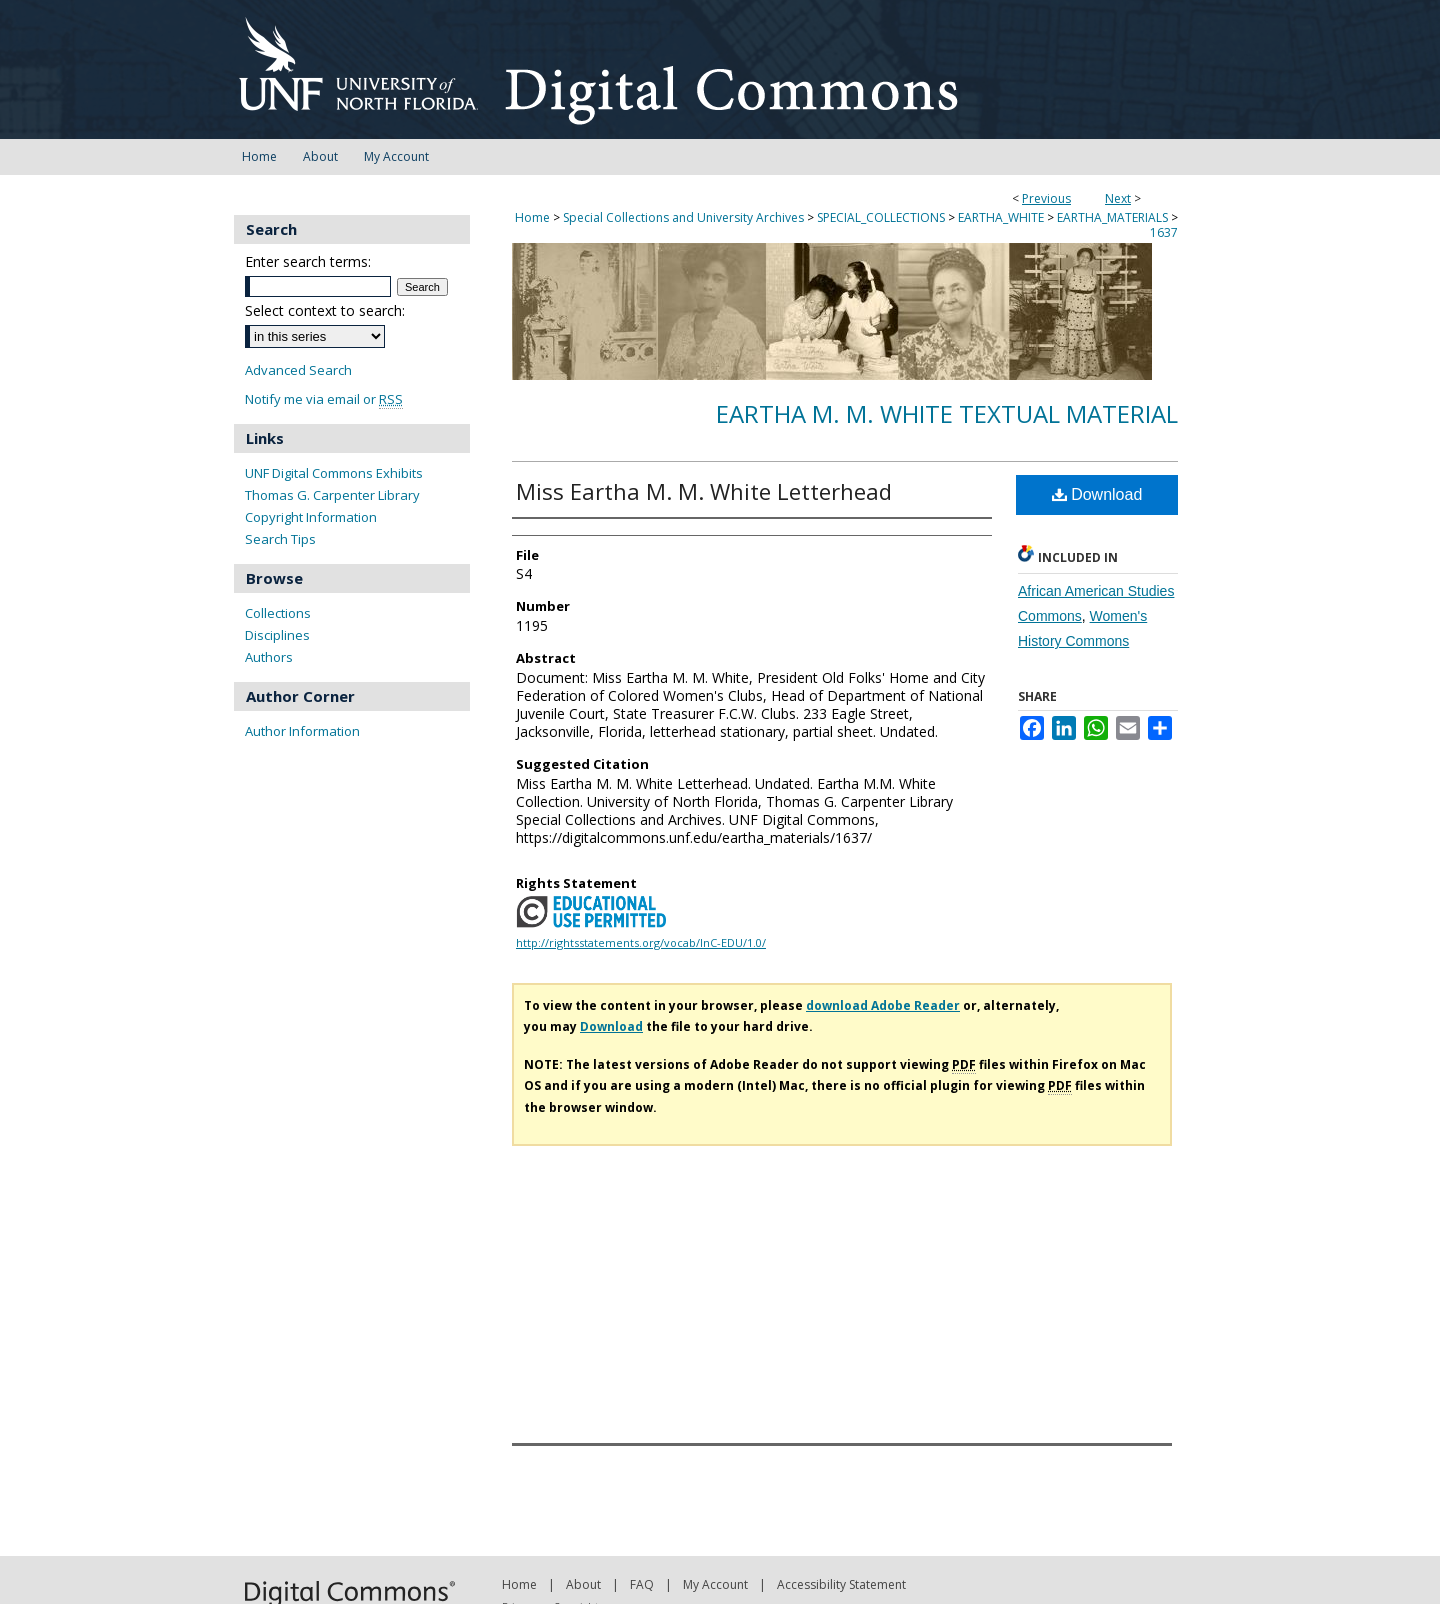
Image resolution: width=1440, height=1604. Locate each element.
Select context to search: (325, 310)
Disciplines (277, 635)
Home (532, 217)
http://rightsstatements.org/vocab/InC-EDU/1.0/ (641, 942)
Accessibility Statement (841, 1584)
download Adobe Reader (883, 1005)
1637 (1164, 232)
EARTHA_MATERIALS (1112, 217)
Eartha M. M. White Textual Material (947, 413)
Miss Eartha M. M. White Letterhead (704, 491)
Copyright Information (311, 517)
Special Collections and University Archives (683, 217)
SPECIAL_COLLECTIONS (881, 217)
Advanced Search (298, 370)
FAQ (642, 1584)
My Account (715, 1584)
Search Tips (280, 539)
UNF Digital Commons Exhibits (334, 473)
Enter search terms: (308, 261)
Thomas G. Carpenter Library (332, 495)
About (583, 1584)
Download (1097, 494)
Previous (1046, 198)
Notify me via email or (324, 399)
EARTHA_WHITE (1001, 217)
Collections (278, 613)
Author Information (302, 731)
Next (1118, 198)
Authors (269, 657)
